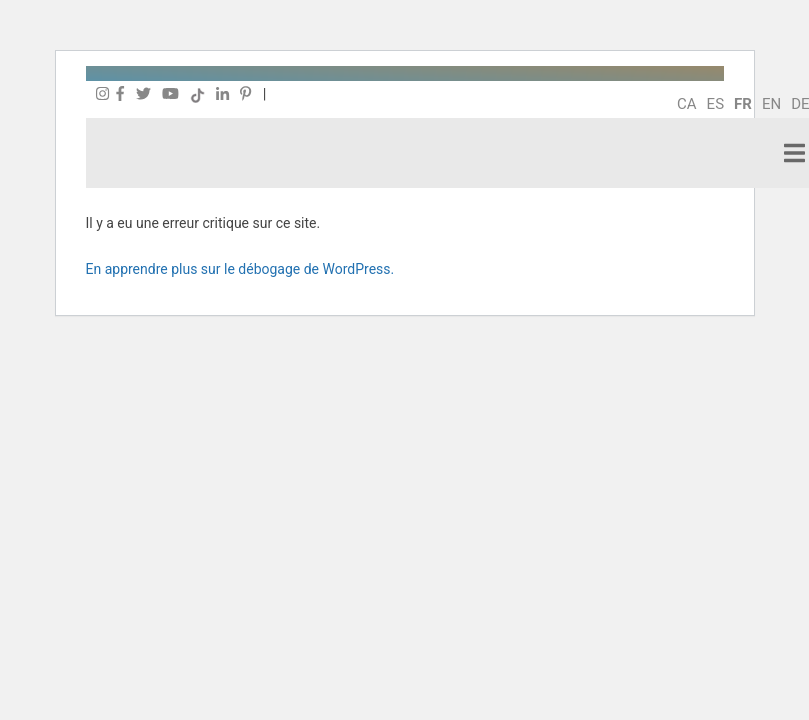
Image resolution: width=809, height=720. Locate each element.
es (715, 104)
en (771, 104)
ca (687, 104)
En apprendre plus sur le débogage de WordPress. (240, 269)
